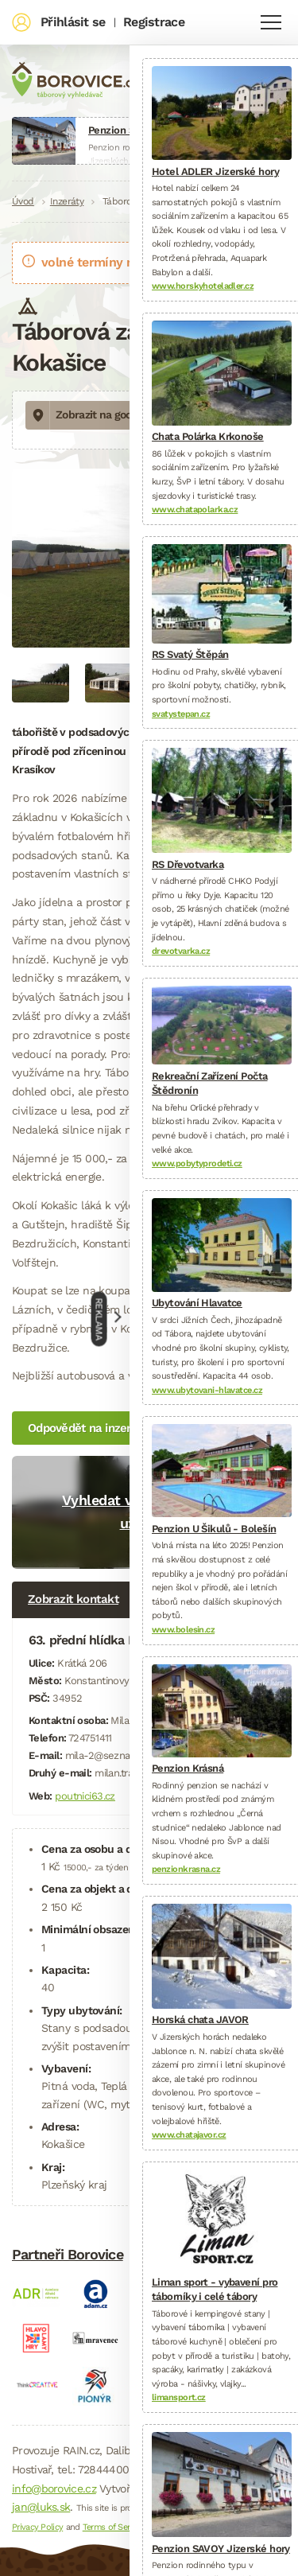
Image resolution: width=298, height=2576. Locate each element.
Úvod (23, 201)
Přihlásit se (73, 21)
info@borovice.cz (54, 2488)
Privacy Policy (37, 2527)
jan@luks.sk (41, 2506)
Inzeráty (67, 201)
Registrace (153, 21)
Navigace (271, 22)
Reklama (98, 1319)
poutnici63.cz (85, 1796)
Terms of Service (114, 2527)
